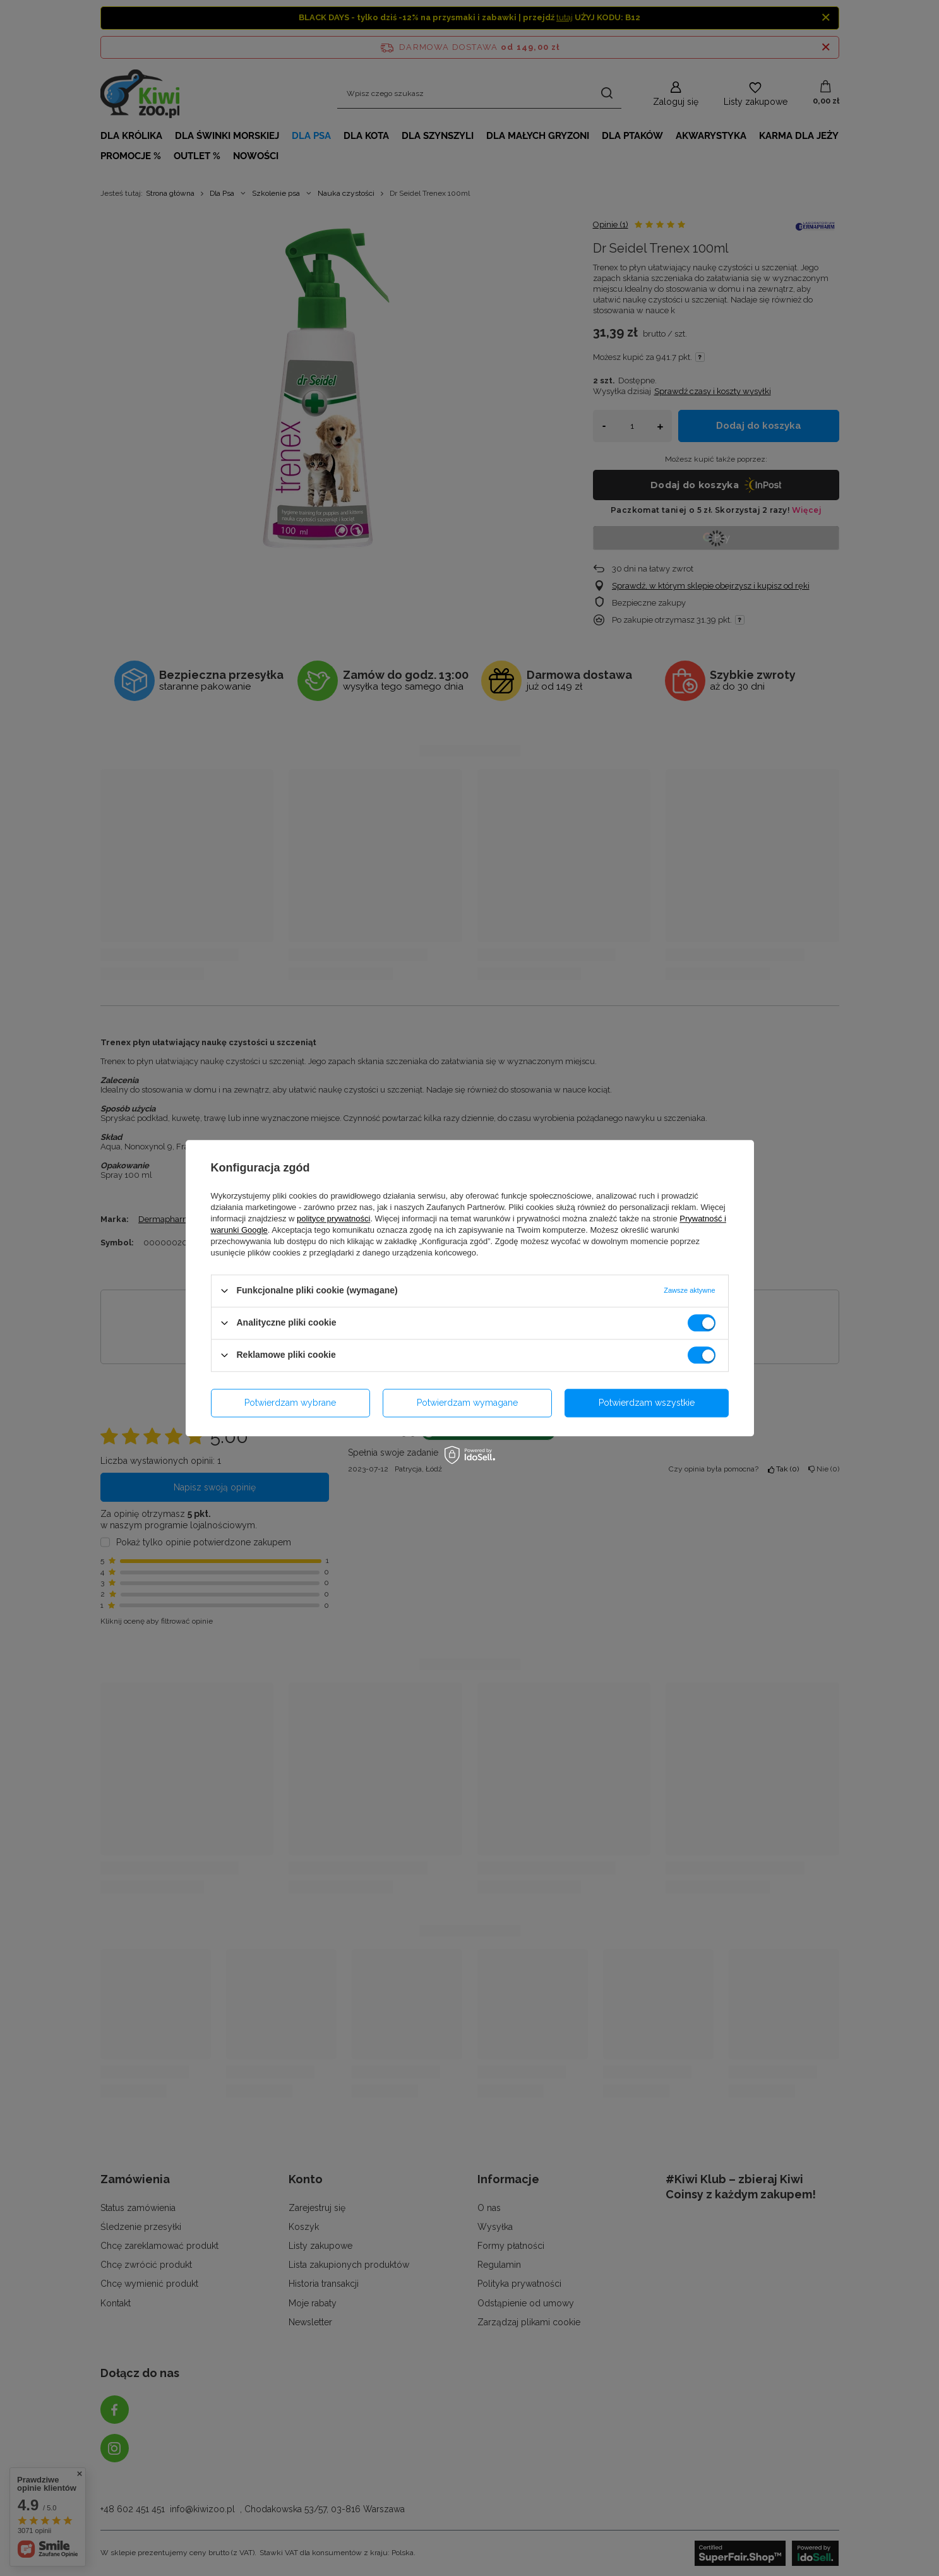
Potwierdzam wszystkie (647, 1403)
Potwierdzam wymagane (467, 1403)
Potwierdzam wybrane (290, 1403)
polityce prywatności (333, 1218)
